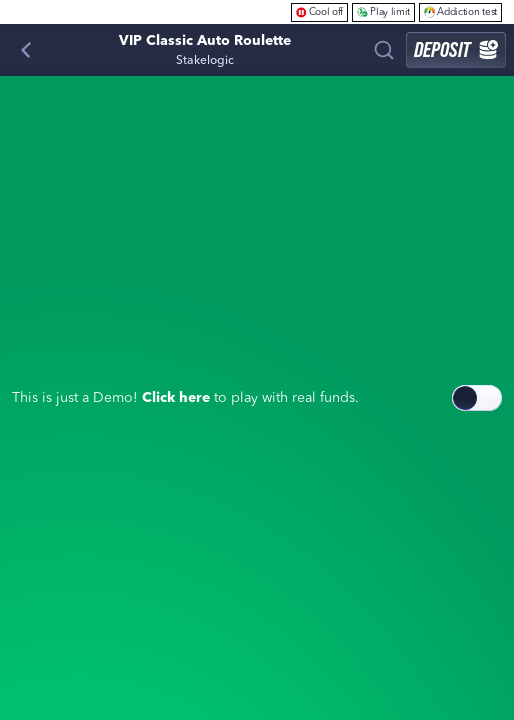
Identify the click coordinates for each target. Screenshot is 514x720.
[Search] (384, 50)
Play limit (383, 11)
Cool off (320, 11)
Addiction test (460, 11)
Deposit (456, 49)
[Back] (26, 50)
